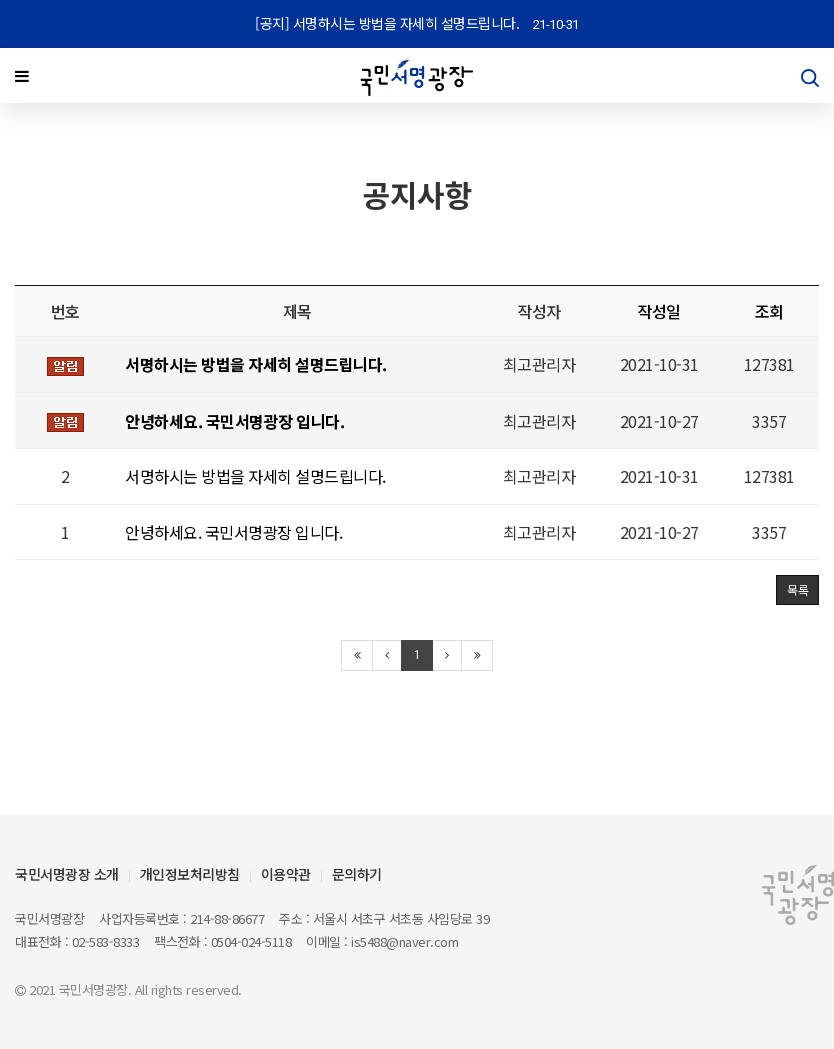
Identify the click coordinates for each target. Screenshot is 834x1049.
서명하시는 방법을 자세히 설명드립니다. (255, 480)
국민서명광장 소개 (67, 874)
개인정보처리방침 (190, 874)
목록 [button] (797, 593)
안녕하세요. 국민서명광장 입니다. (233, 535)
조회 (769, 314)
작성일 (659, 314)
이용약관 (286, 874)
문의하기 (357, 874)
